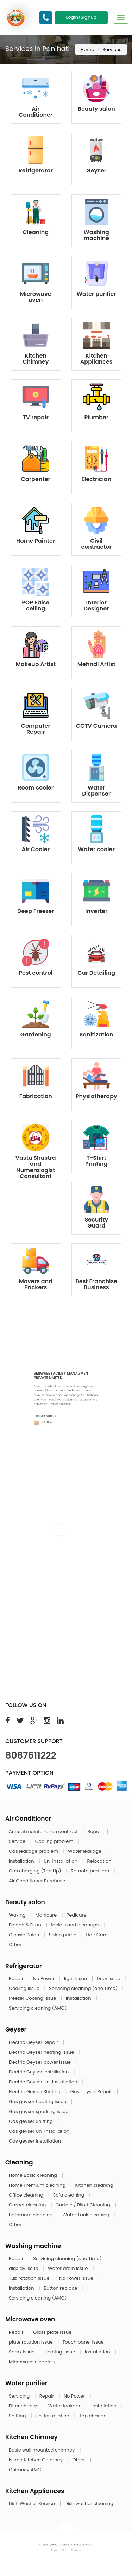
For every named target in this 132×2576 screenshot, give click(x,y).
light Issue (76, 1978)
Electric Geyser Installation (39, 2072)
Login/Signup (81, 17)
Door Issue (108, 1978)
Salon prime (63, 1934)
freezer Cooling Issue (33, 1998)
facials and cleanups (75, 1925)
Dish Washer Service (32, 2503)
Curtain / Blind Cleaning (84, 2205)
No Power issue (76, 2278)
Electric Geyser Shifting (35, 2091)
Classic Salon (24, 1934)
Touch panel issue (83, 2342)
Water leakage (85, 1851)
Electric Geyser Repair (34, 2042)
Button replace (61, 2288)
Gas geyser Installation (35, 2141)
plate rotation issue (31, 2342)
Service (17, 1841)
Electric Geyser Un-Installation (43, 2081)
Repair (95, 1831)
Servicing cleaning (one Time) (84, 1988)
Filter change (24, 2406)
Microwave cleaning (32, 2361)
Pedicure (77, 1915)
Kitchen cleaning (95, 2185)
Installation (22, 1861)
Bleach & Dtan (25, 1925)
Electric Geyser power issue (40, 2062)
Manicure (47, 1915)
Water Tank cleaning (86, 2214)
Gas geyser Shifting (31, 2121)
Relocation (100, 1861)
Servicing (20, 2396)
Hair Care (97, 1934)
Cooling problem (55, 1841)
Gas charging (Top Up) (35, 1871)
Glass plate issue (53, 2332)
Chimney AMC (25, 2469)
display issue (24, 2268)
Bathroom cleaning (31, 2214)
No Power (44, 1978)
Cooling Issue (24, 1988)
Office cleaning (26, 2195)
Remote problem (91, 1871)
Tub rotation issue (30, 2278)
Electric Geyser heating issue (42, 2052)
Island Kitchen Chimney (36, 2459)
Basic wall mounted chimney (42, 2450)
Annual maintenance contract (44, 1831)
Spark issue (22, 2352)
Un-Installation (61, 1861)
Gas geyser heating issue (38, 2101)
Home (87, 49)
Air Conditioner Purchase (37, 1880)
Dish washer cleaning (88, 2503)
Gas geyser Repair (91, 2091)
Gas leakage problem (34, 1851)
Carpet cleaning (28, 2205)
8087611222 (30, 1755)
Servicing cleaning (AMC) (38, 2008)
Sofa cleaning (69, 2195)
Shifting (18, 2415)
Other (15, 1944)
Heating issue (60, 2352)
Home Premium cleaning (38, 2185)
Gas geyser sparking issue (39, 2111)
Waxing (18, 1915)
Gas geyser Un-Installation (40, 2131)
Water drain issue (68, 2268)
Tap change (92, 2415)
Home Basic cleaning (33, 2175)
